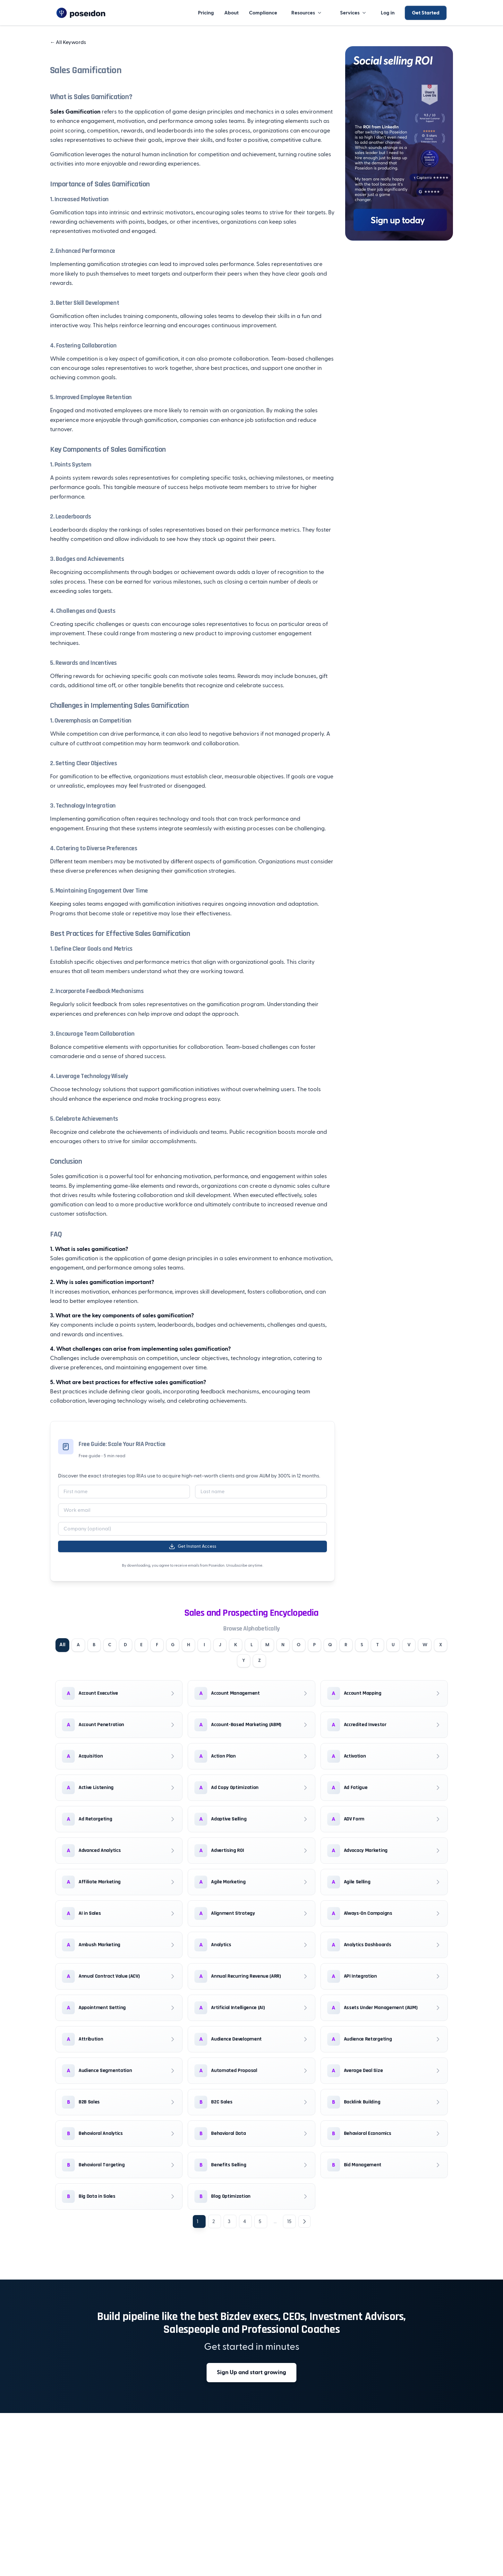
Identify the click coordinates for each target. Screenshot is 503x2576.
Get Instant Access (192, 1546)
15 (289, 2226)
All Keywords (68, 42)
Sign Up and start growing (251, 2377)
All (63, 1646)
